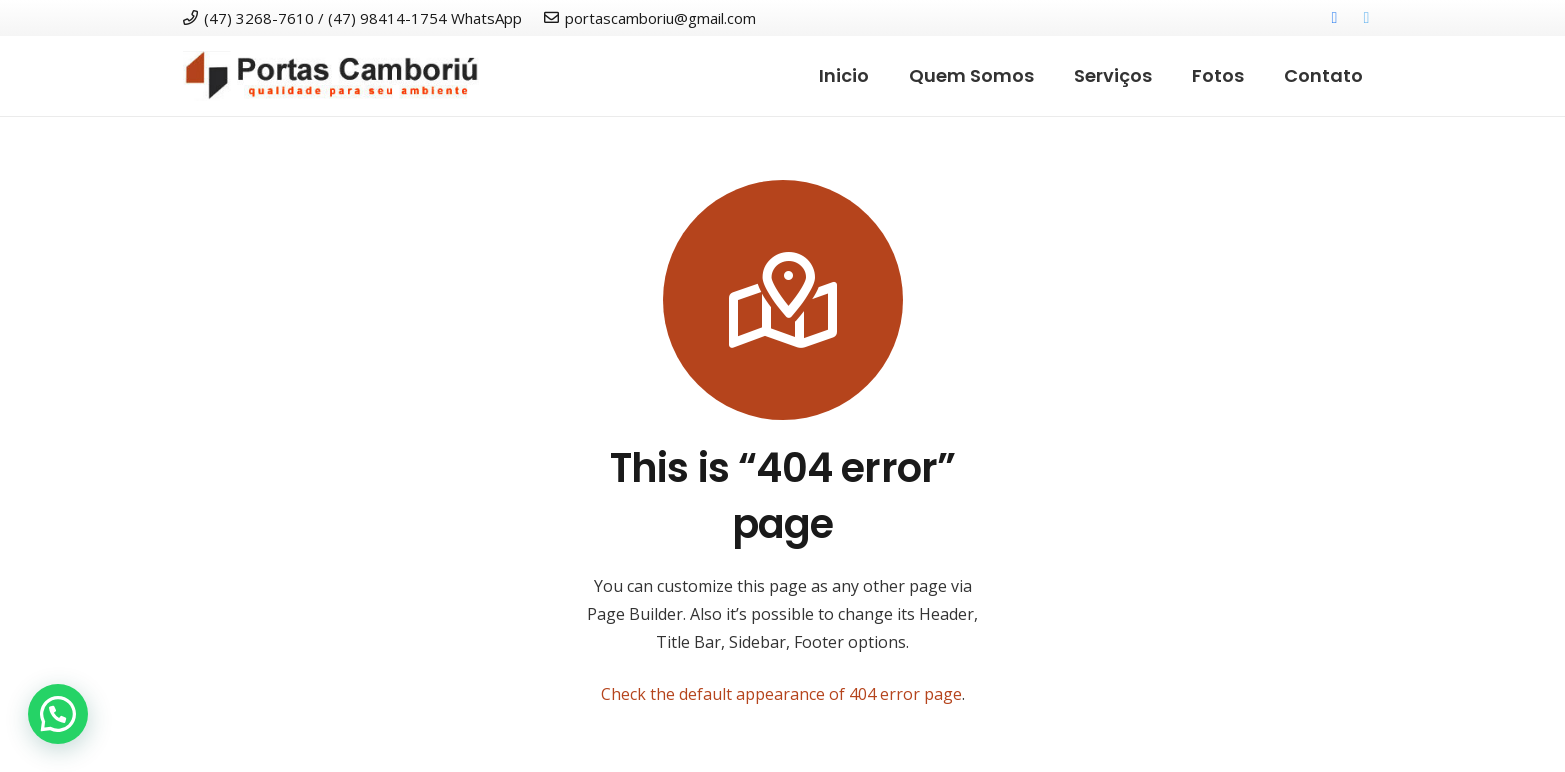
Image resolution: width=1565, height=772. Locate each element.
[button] (58, 714)
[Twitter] (1367, 18)
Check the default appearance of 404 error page (781, 694)
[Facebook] (1335, 18)
